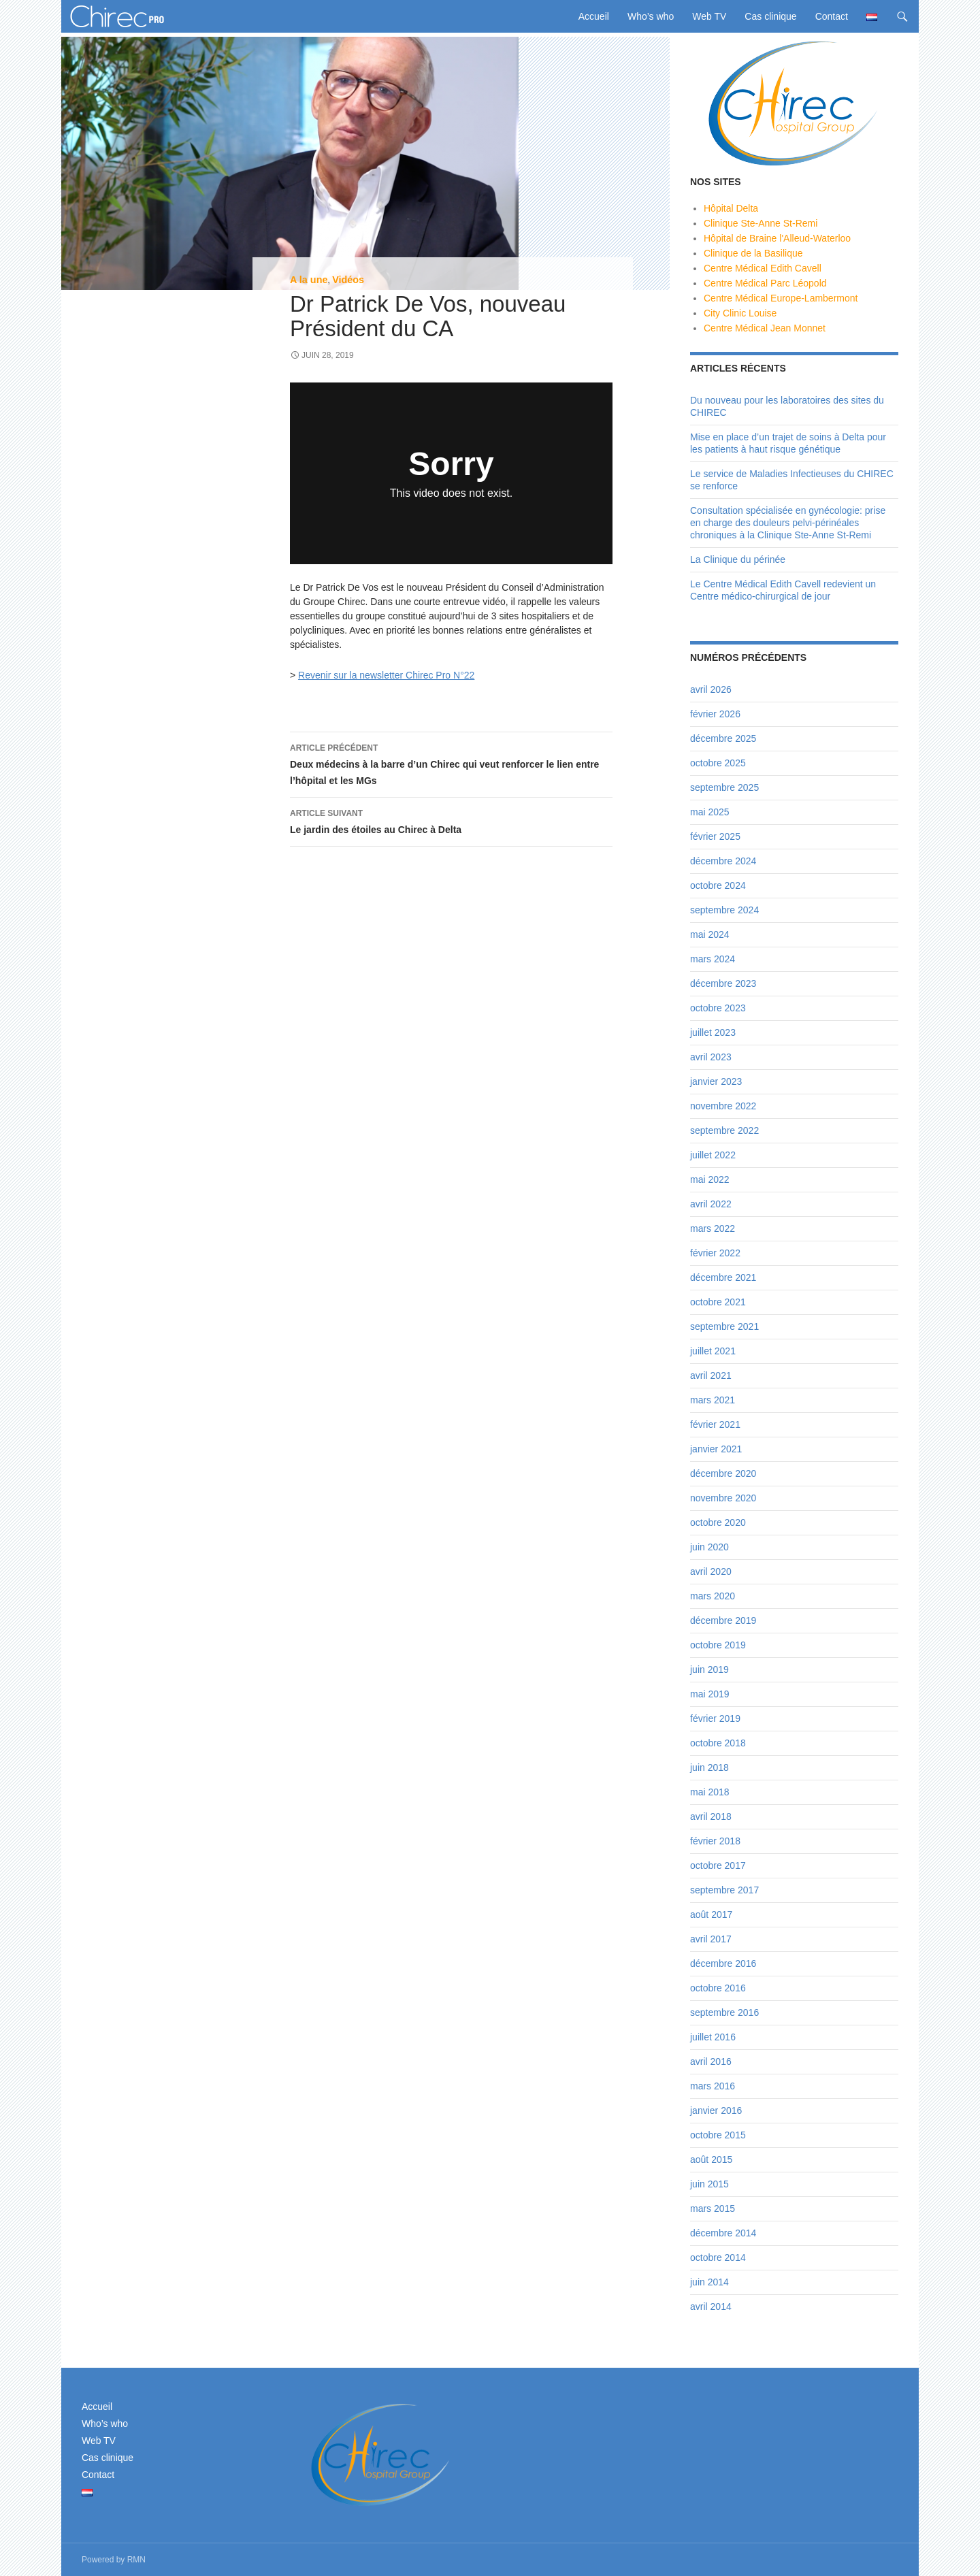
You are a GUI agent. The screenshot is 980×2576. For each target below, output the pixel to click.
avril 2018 (711, 1816)
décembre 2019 (723, 1620)
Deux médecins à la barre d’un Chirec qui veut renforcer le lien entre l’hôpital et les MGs (451, 763)
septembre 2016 (724, 2012)
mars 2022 (712, 1228)
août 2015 (711, 2159)
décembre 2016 (723, 1963)
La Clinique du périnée (737, 559)
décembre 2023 (723, 983)
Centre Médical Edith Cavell (762, 268)
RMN (136, 2559)
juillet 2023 (713, 1032)
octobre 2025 (718, 762)
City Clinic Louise (740, 313)
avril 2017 (711, 1939)
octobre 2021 (718, 1302)
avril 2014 (711, 2306)
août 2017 (711, 1914)
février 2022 (715, 1253)
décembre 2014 (723, 2233)
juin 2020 (709, 1547)
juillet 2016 (713, 2037)
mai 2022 (710, 1179)
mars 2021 (712, 1400)
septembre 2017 (724, 1890)
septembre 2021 (724, 1326)
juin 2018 (709, 1767)
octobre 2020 (718, 1522)
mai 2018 (710, 1792)
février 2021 (715, 1424)
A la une (308, 279)
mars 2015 (712, 2208)
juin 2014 (709, 2282)
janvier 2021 (716, 1449)
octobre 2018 (718, 1743)
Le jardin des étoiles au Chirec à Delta (451, 820)
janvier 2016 (716, 2110)
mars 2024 (712, 958)
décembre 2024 (723, 860)
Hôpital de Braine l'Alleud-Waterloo (777, 238)
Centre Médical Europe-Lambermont (781, 298)
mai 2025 (710, 811)
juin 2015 (709, 2184)
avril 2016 (711, 2061)
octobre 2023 (718, 1007)
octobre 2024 (718, 885)
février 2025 (715, 836)
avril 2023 (711, 1056)
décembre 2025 (723, 738)
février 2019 (715, 1718)
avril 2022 (711, 1204)
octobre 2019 (718, 1645)
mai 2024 (710, 934)
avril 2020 (711, 1571)
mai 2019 (710, 1694)
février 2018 (715, 1841)
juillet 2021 (713, 1351)
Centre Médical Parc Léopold (765, 283)
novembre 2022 (723, 1105)
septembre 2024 (724, 909)
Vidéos (348, 279)
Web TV (709, 16)
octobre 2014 (718, 2257)
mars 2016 (712, 2086)
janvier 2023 (716, 1081)
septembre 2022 (724, 1130)
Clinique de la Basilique (753, 253)
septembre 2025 (724, 787)
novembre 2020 (723, 1498)
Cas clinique (770, 16)
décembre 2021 (723, 1277)
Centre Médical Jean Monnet (765, 328)
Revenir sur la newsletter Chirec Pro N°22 (386, 675)
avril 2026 (711, 689)
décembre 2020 (723, 1473)
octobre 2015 (718, 2135)
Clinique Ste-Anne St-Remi (760, 223)
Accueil (593, 16)
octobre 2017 (718, 1865)
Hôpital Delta (731, 208)
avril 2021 (711, 1375)
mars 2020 (712, 1596)
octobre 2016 (718, 1988)
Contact (831, 16)
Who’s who (650, 16)
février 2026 (715, 713)
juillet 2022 (713, 1155)
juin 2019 (709, 1669)
